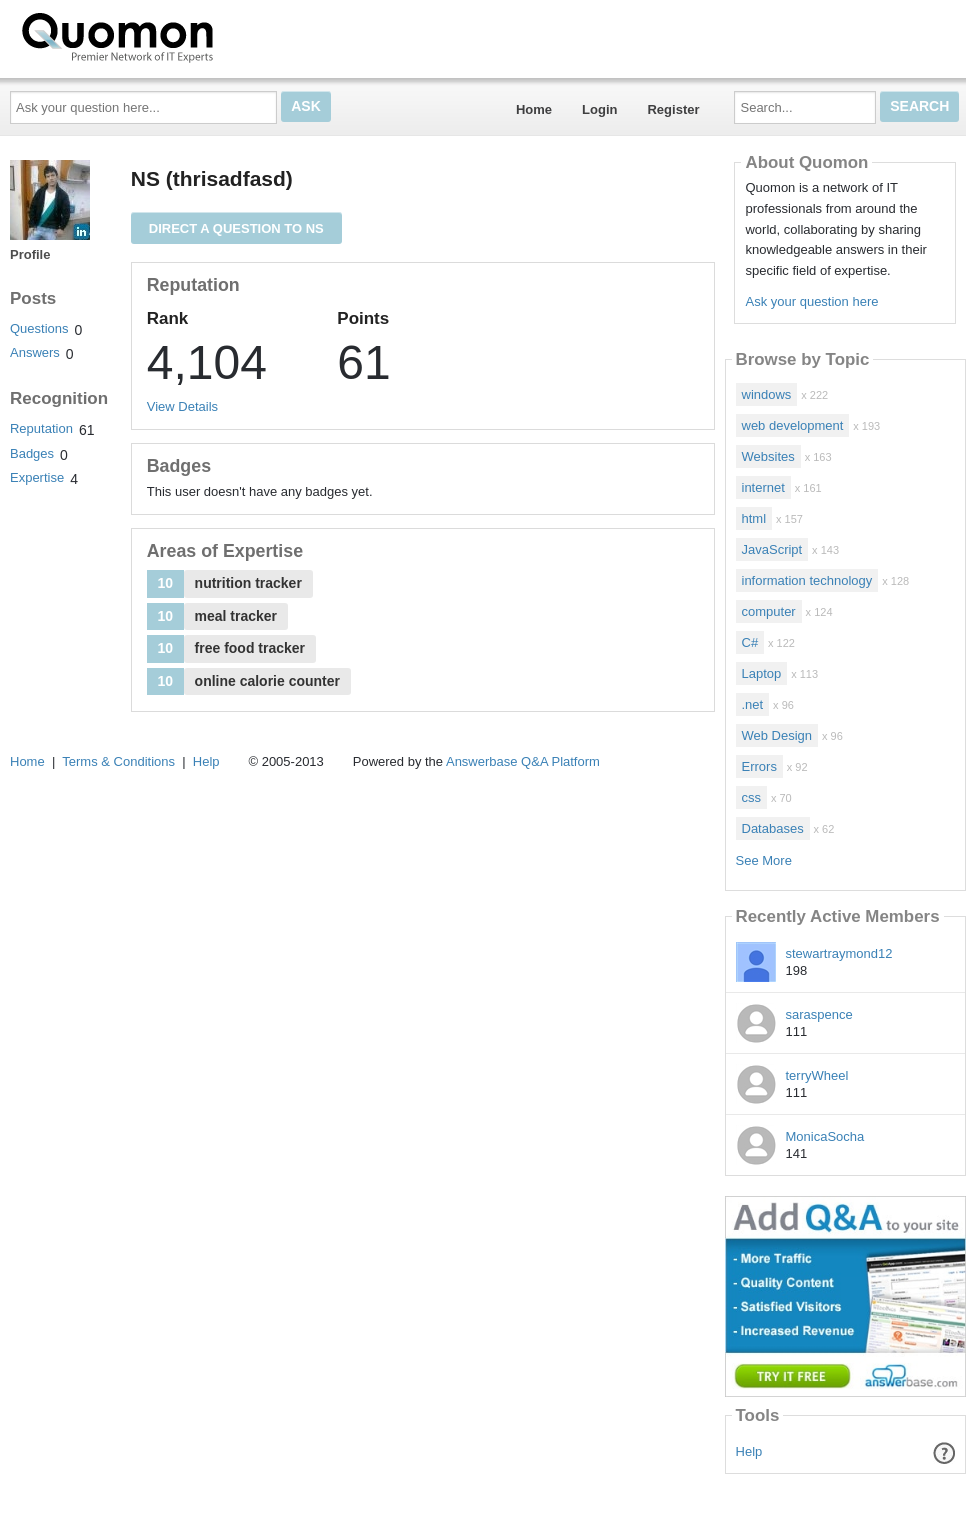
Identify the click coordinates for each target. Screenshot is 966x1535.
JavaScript (772, 549)
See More (764, 860)
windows (767, 394)
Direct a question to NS (236, 228)
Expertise (37, 477)
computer (769, 611)
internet (763, 487)
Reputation (41, 428)
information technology (807, 580)
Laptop (762, 673)
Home (534, 109)
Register (673, 109)
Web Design (777, 735)
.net (753, 704)
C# (750, 642)
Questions (39, 328)
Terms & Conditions (118, 761)
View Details (182, 406)
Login (599, 109)
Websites (768, 456)
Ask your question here (811, 301)
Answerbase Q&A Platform (523, 761)
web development (793, 425)
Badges (32, 453)
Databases (773, 828)
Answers (35, 352)
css (752, 797)
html (754, 518)
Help (749, 1451)
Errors (759, 766)
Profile (30, 254)
